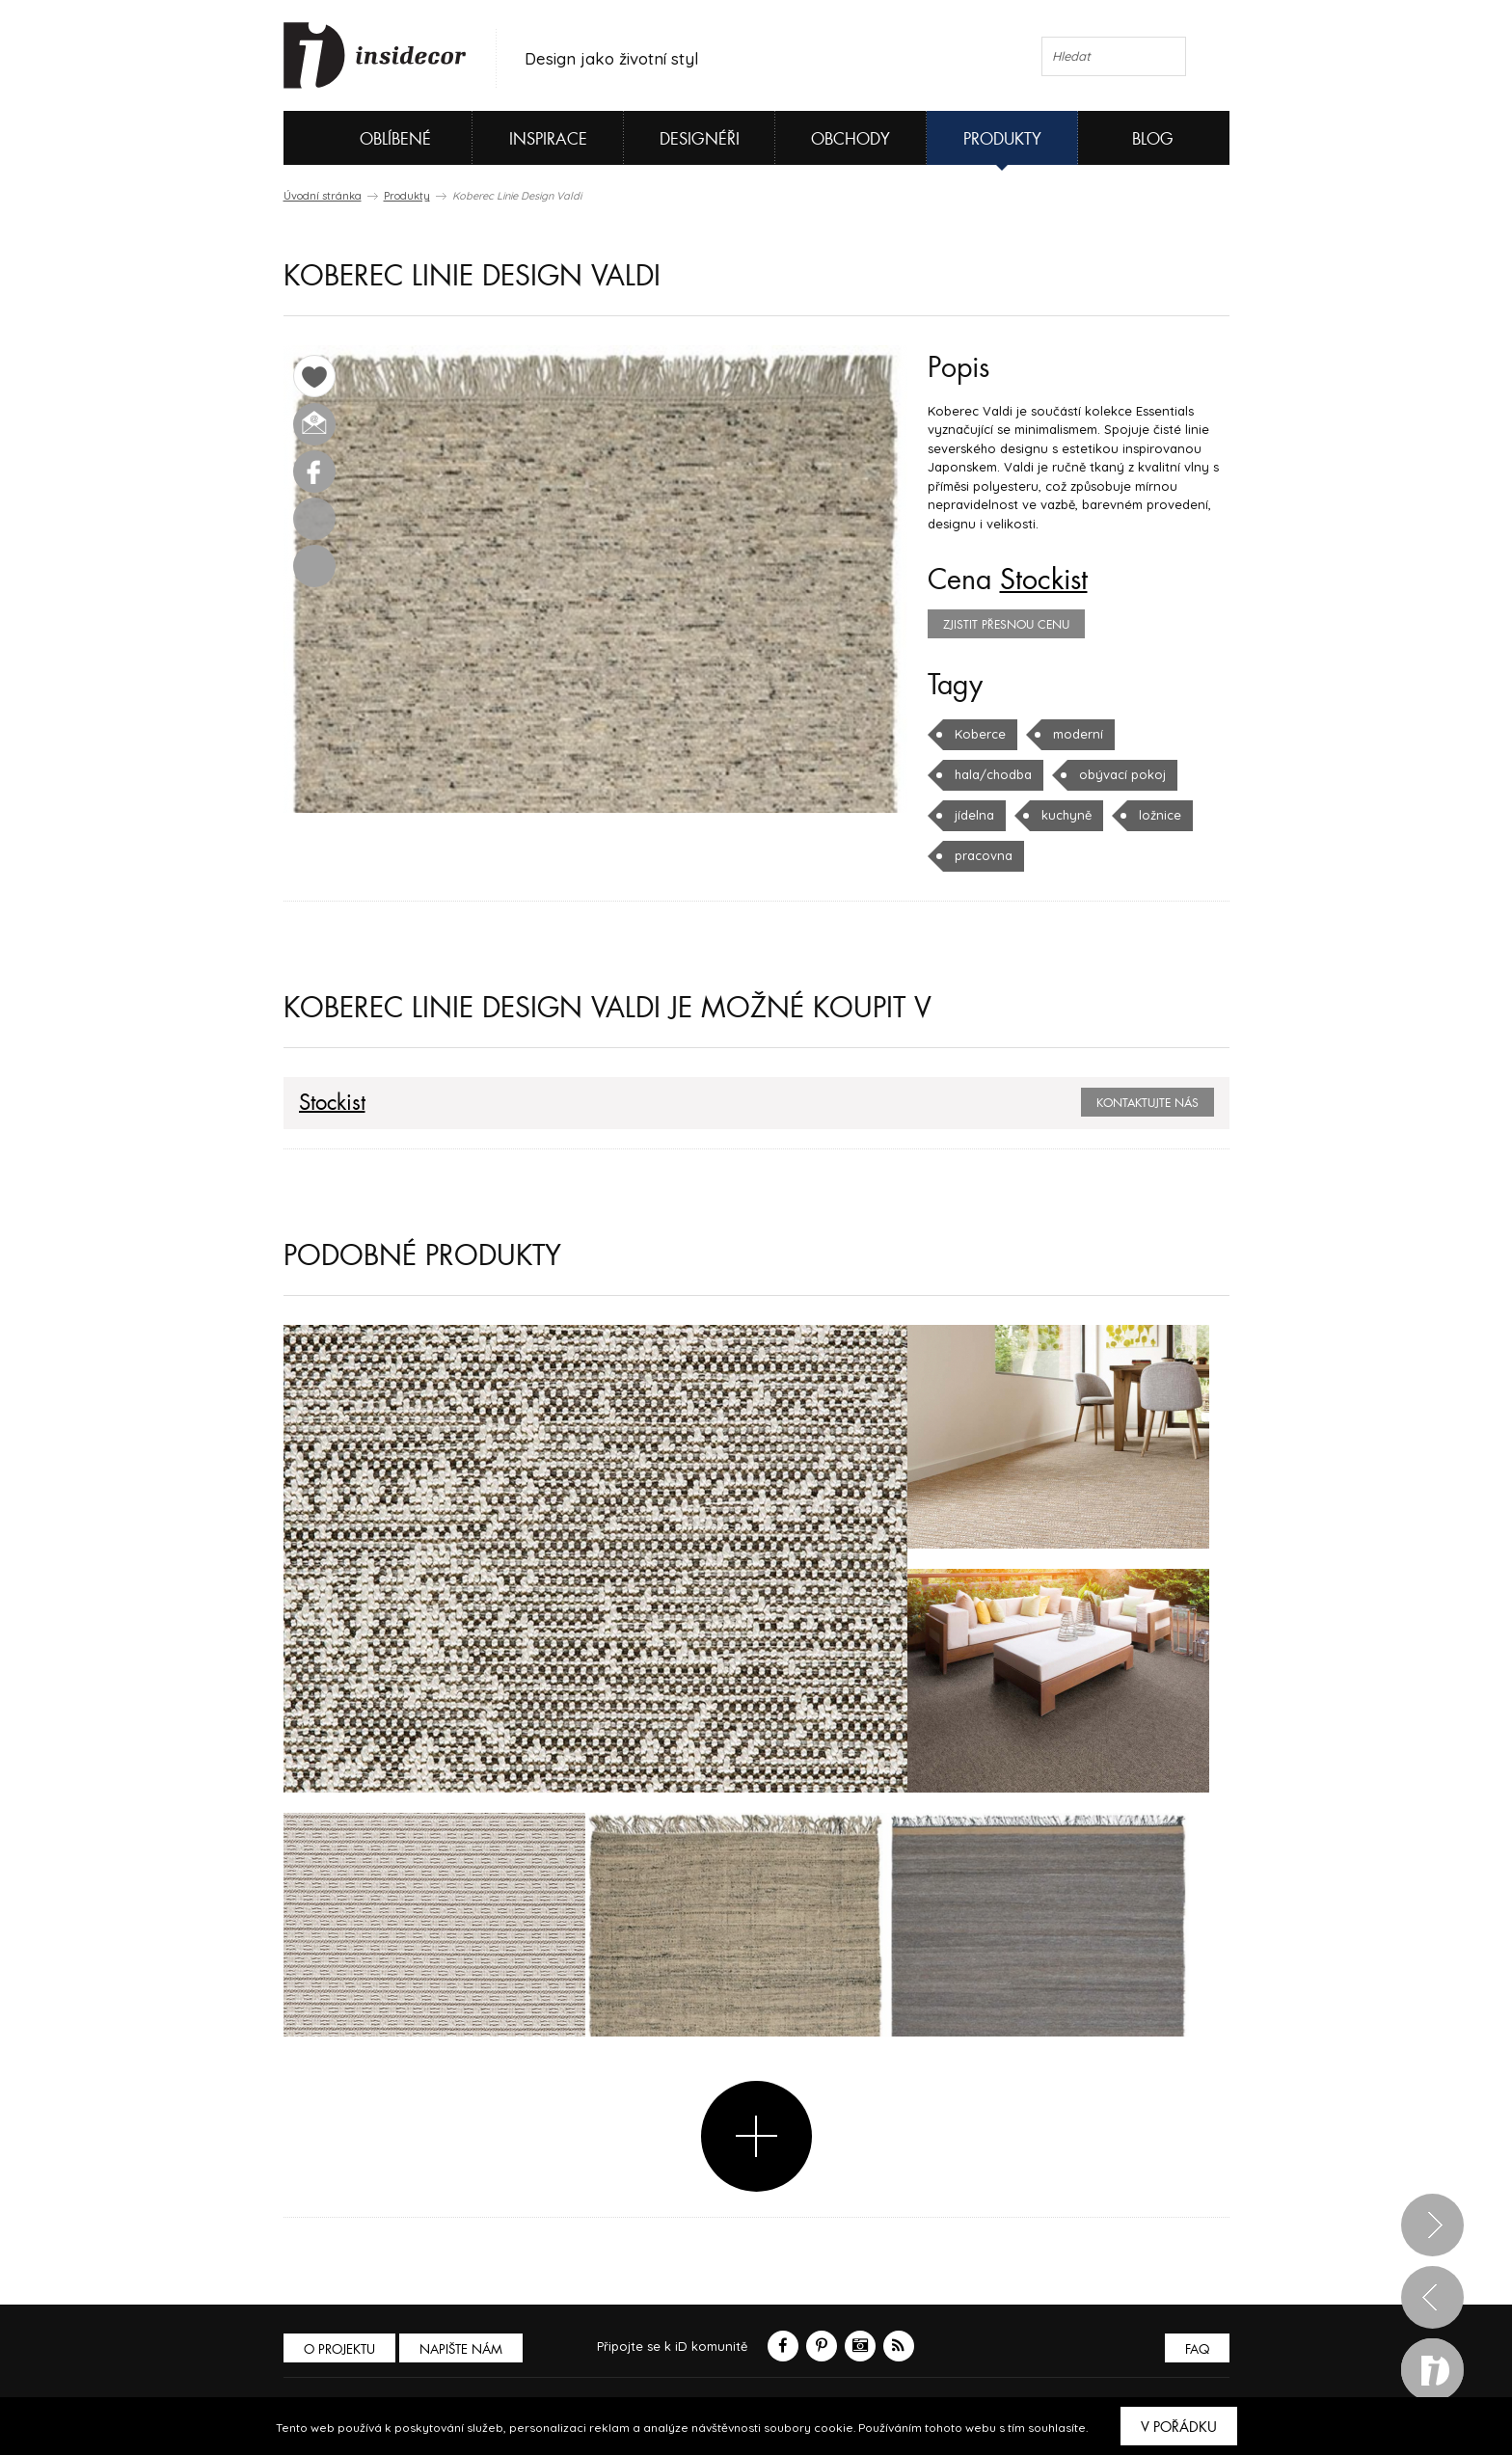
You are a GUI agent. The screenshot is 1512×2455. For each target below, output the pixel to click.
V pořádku (1179, 2427)
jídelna (974, 815)
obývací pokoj (1122, 774)
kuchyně (1066, 815)
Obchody (850, 139)
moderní (1078, 734)
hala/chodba (993, 774)
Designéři (700, 139)
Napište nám (460, 2349)
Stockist (1044, 580)
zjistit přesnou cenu (1006, 625)
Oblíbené (363, 138)
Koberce (980, 734)
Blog (1153, 139)
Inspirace (548, 139)
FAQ (1197, 2349)
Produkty (1002, 139)
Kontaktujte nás (1147, 1103)
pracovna (983, 855)
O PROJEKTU (339, 2349)
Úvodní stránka (323, 195)
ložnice (1160, 815)
